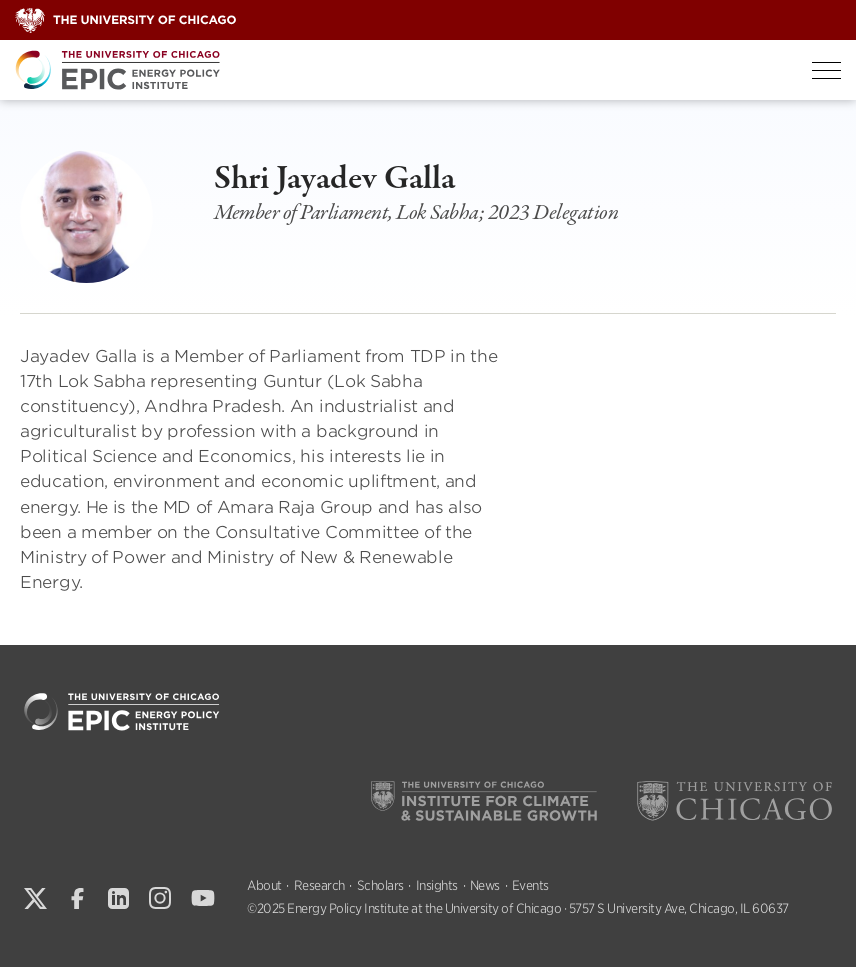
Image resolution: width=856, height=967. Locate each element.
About (264, 885)
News (485, 885)
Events (530, 885)
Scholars (380, 885)
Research (319, 885)
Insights (437, 885)
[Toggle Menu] (826, 70)
